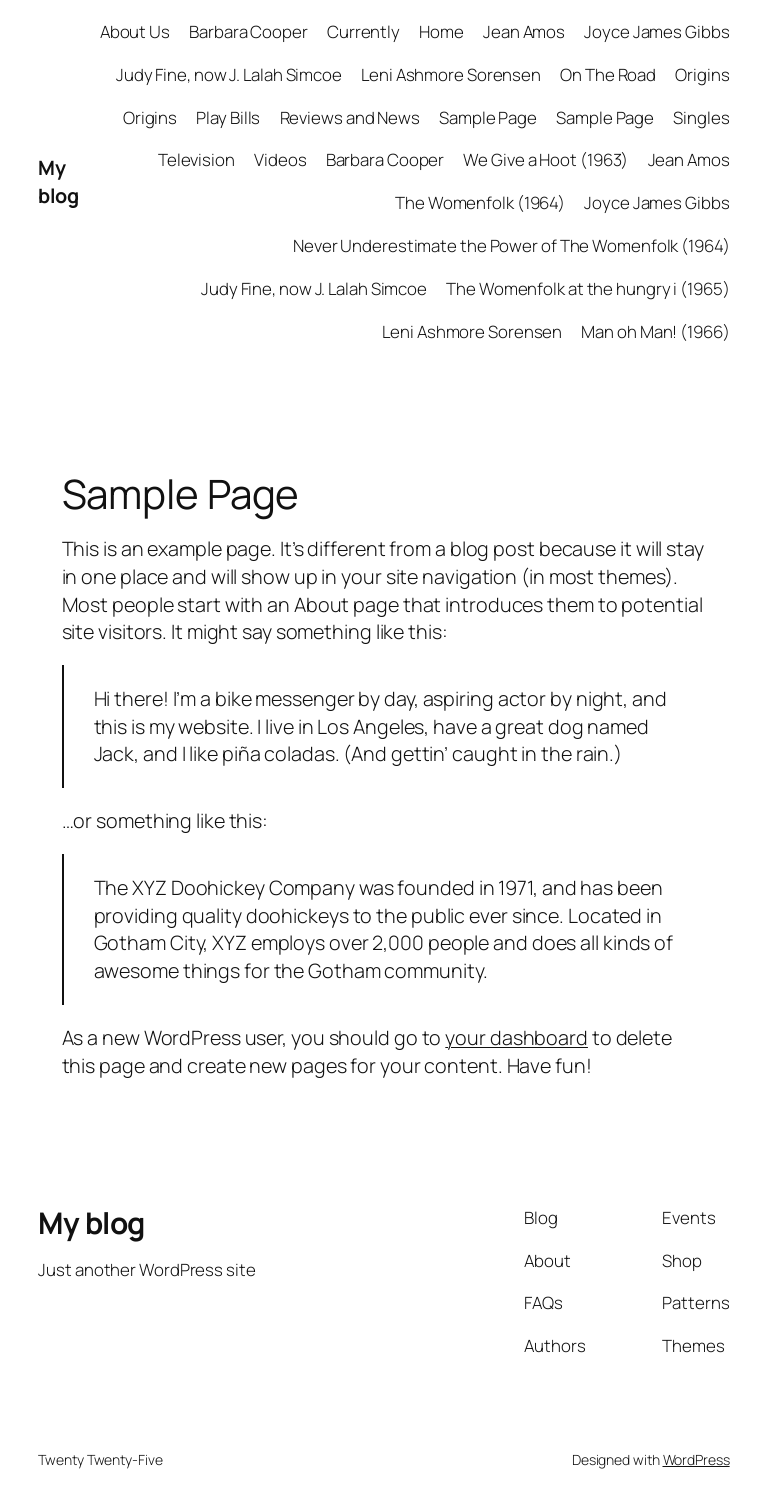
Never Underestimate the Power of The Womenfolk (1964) (511, 245)
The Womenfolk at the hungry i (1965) (587, 288)
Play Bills (228, 117)
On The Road (608, 74)
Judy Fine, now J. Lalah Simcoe (229, 74)
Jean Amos (524, 31)
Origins (702, 74)
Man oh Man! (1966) (655, 331)
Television (196, 159)
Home (441, 31)
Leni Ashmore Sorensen (451, 74)
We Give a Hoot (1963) (545, 159)
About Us (135, 31)
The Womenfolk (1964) (480, 202)
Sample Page (488, 117)
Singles (701, 117)
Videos (280, 159)
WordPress (696, 1459)
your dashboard (516, 1037)
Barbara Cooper (248, 31)
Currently (363, 31)
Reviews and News (350, 117)
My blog (58, 181)
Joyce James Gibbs (656, 31)
